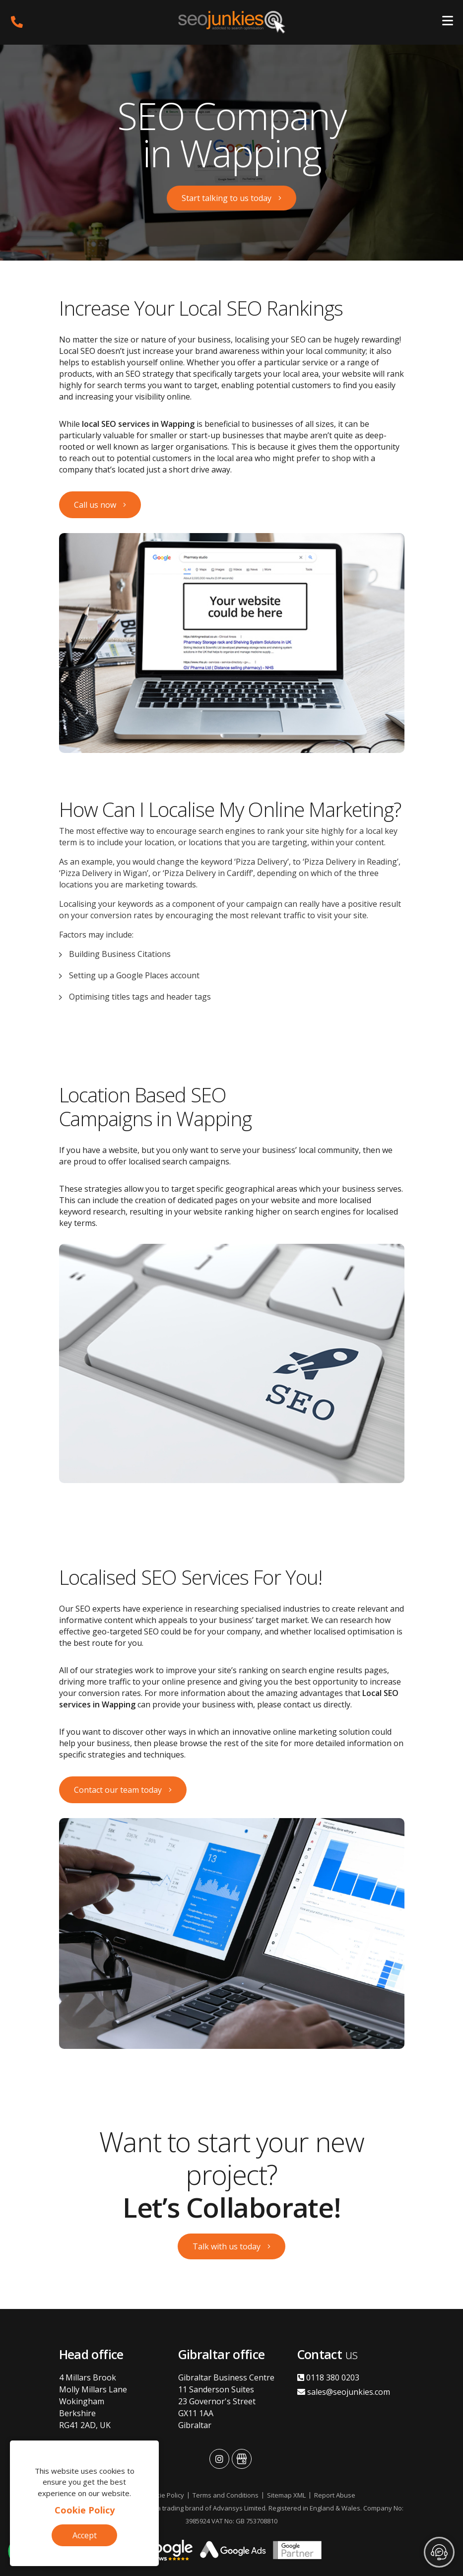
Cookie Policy (85, 2510)
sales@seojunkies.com (343, 2391)
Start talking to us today (226, 198)
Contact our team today (118, 1789)
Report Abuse (334, 2495)
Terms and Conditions (226, 2495)
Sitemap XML (286, 2495)
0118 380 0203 (328, 2377)
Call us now (95, 504)
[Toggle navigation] (448, 22)
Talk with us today (227, 2246)
